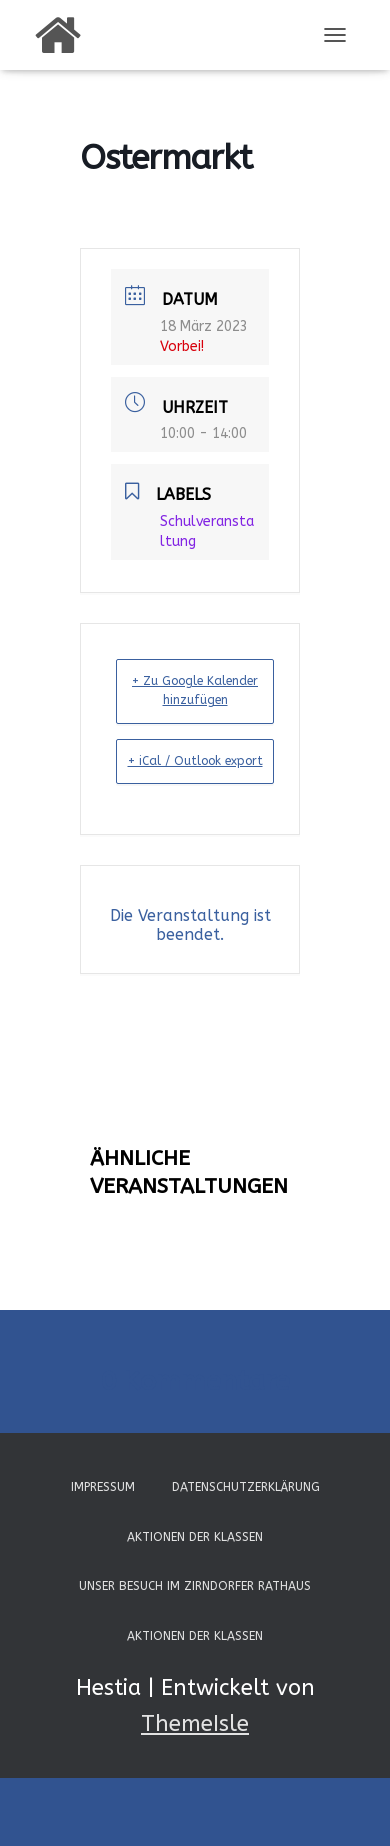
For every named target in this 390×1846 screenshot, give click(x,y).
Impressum (103, 1487)
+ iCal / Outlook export (195, 761)
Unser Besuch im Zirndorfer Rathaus (195, 1586)
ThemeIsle (195, 1724)
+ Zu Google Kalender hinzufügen (195, 690)
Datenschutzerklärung (246, 1487)
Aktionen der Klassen (195, 1537)
